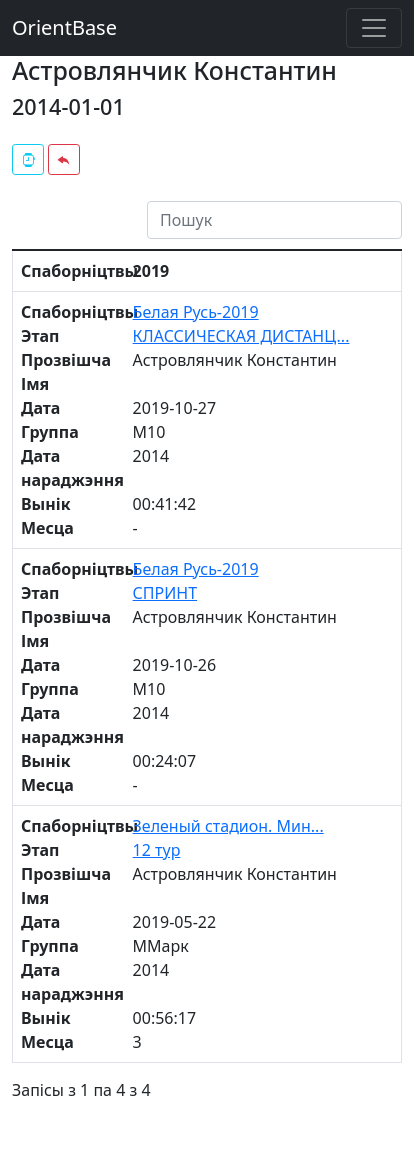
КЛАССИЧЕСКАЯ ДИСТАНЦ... (241, 336)
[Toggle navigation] (374, 28)
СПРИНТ (165, 593)
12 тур (157, 850)
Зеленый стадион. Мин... (228, 826)
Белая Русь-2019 (196, 312)
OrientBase (64, 27)
